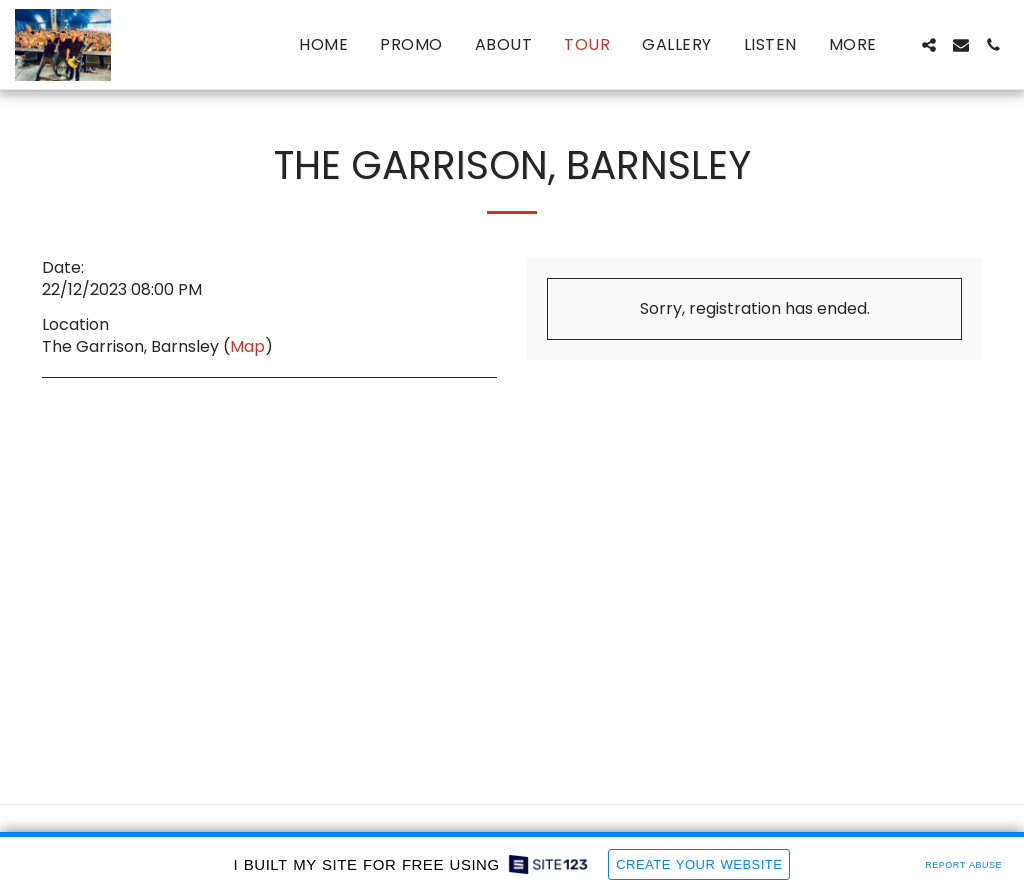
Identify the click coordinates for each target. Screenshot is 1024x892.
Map (247, 346)
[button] (929, 45)
